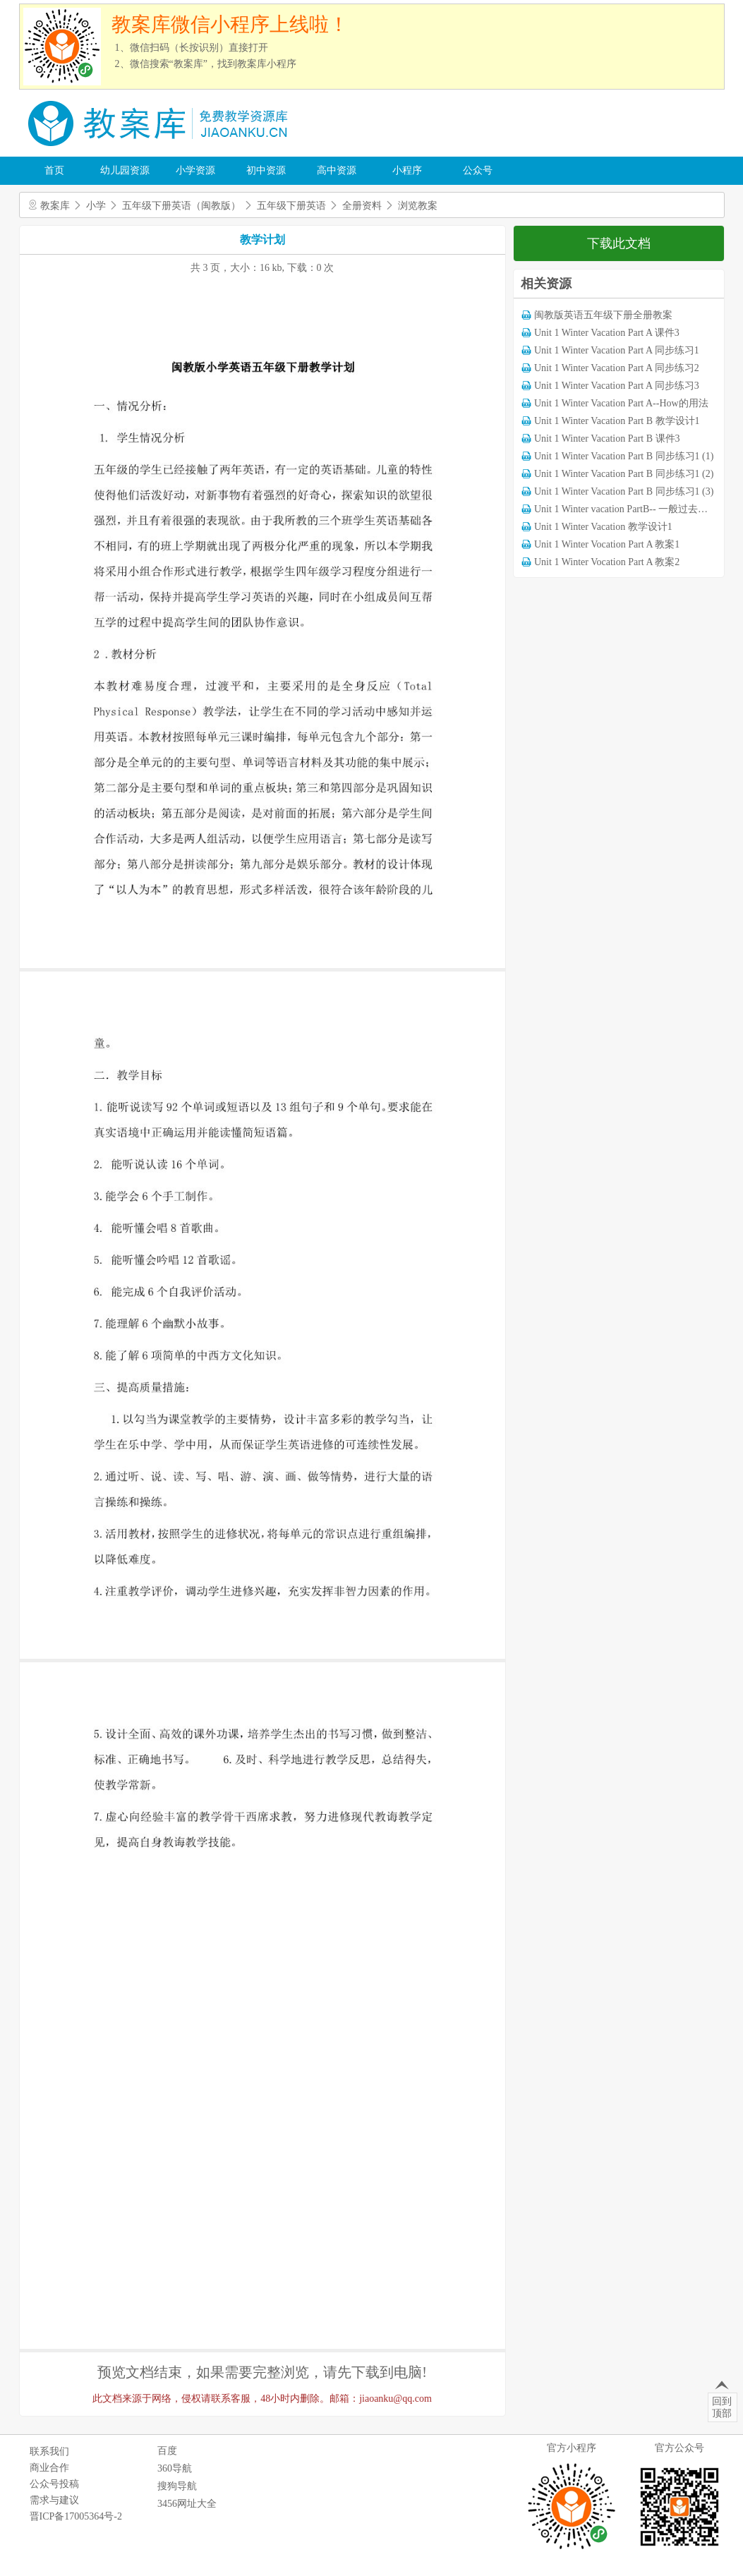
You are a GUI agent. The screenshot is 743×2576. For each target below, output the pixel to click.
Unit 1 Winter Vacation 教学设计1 (603, 526)
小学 (96, 205)
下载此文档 (619, 243)
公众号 (478, 170)
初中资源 (266, 170)
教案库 (55, 205)
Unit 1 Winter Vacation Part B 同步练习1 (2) (623, 473)
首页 (54, 170)
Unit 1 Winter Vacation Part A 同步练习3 (616, 385)
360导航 (174, 2468)
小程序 (407, 170)
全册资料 (362, 205)
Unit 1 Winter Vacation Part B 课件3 (607, 438)
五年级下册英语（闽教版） (181, 205)
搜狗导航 (177, 2486)
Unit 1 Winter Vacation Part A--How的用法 (621, 403)
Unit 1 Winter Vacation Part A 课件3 (606, 332)
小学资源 (195, 170)
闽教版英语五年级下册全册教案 (603, 315)
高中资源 (336, 170)
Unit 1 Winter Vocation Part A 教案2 (606, 562)
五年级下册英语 (291, 205)
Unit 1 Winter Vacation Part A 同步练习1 (616, 350)
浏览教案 (417, 205)
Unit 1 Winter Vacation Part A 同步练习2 (616, 368)
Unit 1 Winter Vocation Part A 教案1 (606, 544)
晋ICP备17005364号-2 (76, 2516)
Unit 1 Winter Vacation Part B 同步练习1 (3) (623, 491)
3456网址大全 (187, 2503)
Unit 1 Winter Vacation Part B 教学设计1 (617, 421)
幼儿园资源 (125, 170)
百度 (167, 2450)
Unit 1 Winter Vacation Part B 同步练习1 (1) (623, 456)
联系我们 (49, 2451)
